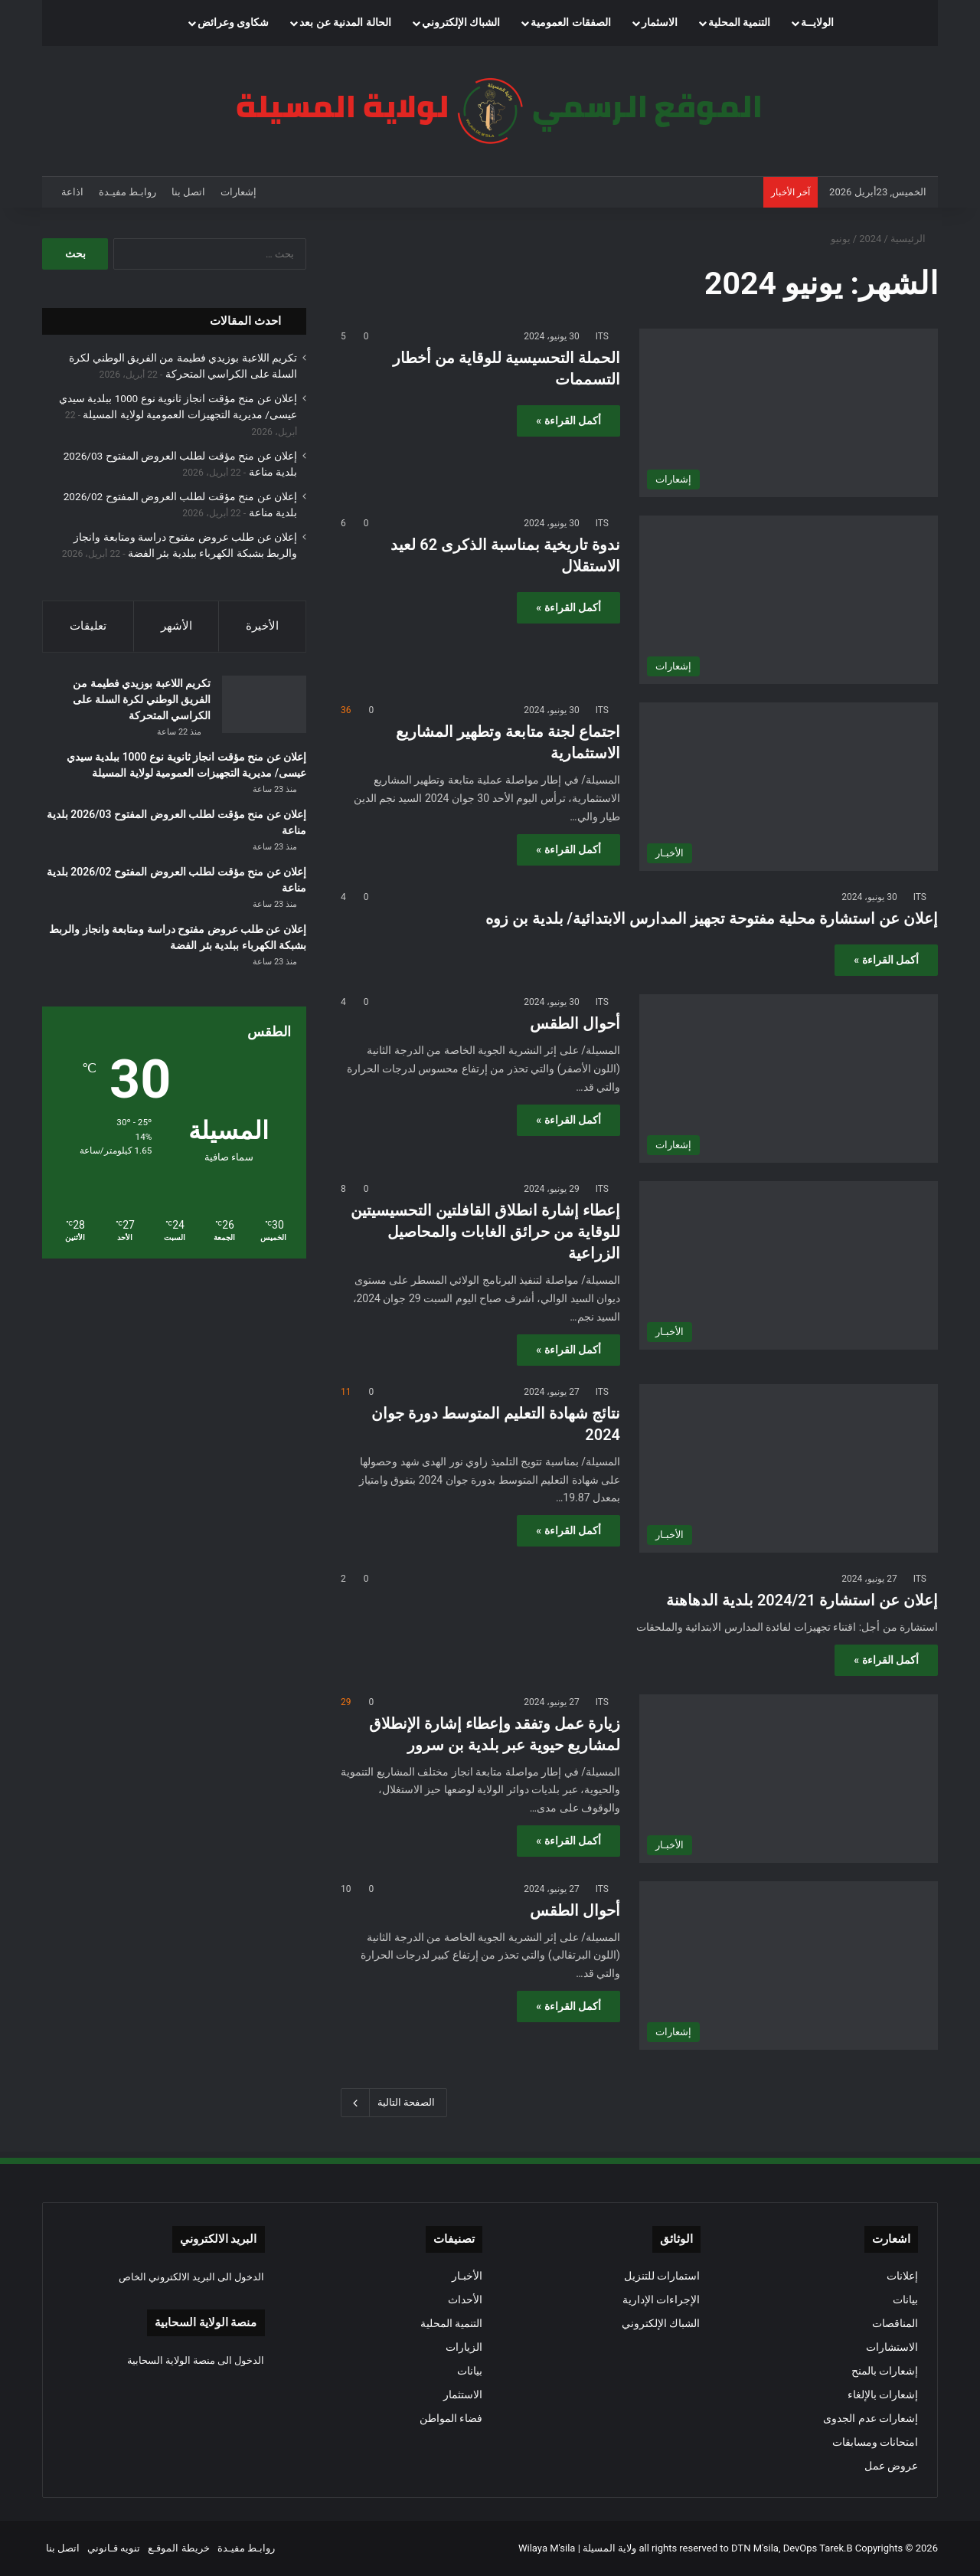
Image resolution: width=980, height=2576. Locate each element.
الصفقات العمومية (571, 22)
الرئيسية (914, 238)
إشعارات (238, 192)
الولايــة (817, 22)
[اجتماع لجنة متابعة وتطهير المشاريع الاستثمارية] (788, 786)
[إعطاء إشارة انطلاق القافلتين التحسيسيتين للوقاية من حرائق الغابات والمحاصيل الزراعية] (788, 1265)
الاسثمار (660, 22)
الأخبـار (467, 2276)
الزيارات (464, 2347)
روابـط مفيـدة (127, 192)
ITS (602, 336)
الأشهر (176, 626)
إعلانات (902, 2276)
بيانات (905, 2299)
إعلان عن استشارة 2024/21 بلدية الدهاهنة (802, 1600)
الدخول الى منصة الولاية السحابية (196, 2360)
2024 (870, 238)
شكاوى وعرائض (234, 22)
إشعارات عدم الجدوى (870, 2418)
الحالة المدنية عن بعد (345, 22)
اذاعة (72, 192)
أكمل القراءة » (568, 420)
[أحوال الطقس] (788, 1078)
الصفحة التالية (394, 2102)
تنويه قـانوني (113, 2548)
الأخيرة (262, 626)
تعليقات (88, 626)
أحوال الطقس (575, 1023)
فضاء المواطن (451, 2418)
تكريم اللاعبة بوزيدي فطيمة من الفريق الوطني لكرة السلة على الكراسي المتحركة (142, 699)
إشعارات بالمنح (884, 2371)
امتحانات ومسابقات (875, 2442)
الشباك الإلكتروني (461, 22)
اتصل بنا (188, 192)
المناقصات (895, 2323)
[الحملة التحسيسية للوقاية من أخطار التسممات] (788, 413)
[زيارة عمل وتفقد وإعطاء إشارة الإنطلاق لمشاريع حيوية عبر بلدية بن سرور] (788, 1778)
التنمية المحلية (739, 22)
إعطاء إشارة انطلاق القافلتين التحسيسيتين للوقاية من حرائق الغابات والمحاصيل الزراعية (485, 1231)
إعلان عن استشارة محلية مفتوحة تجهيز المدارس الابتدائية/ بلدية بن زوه (711, 918)
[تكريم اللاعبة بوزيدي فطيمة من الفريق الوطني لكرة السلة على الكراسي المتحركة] (264, 704)
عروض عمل (891, 2466)
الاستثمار (462, 2394)
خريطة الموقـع (178, 2548)
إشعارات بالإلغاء (883, 2394)
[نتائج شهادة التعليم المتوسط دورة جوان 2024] (788, 1468)
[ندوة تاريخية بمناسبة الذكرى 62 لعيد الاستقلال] (788, 600)
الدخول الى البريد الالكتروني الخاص (192, 2277)
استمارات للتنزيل (662, 2276)
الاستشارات (892, 2347)
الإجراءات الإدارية (661, 2299)
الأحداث (465, 2299)
